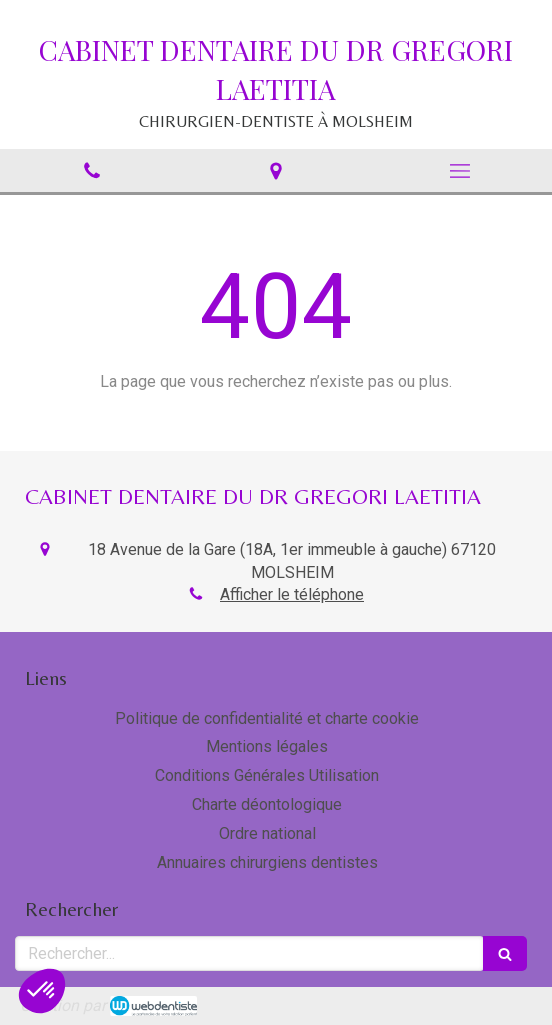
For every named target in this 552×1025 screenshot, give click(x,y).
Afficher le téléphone (292, 594)
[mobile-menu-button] (460, 171)
